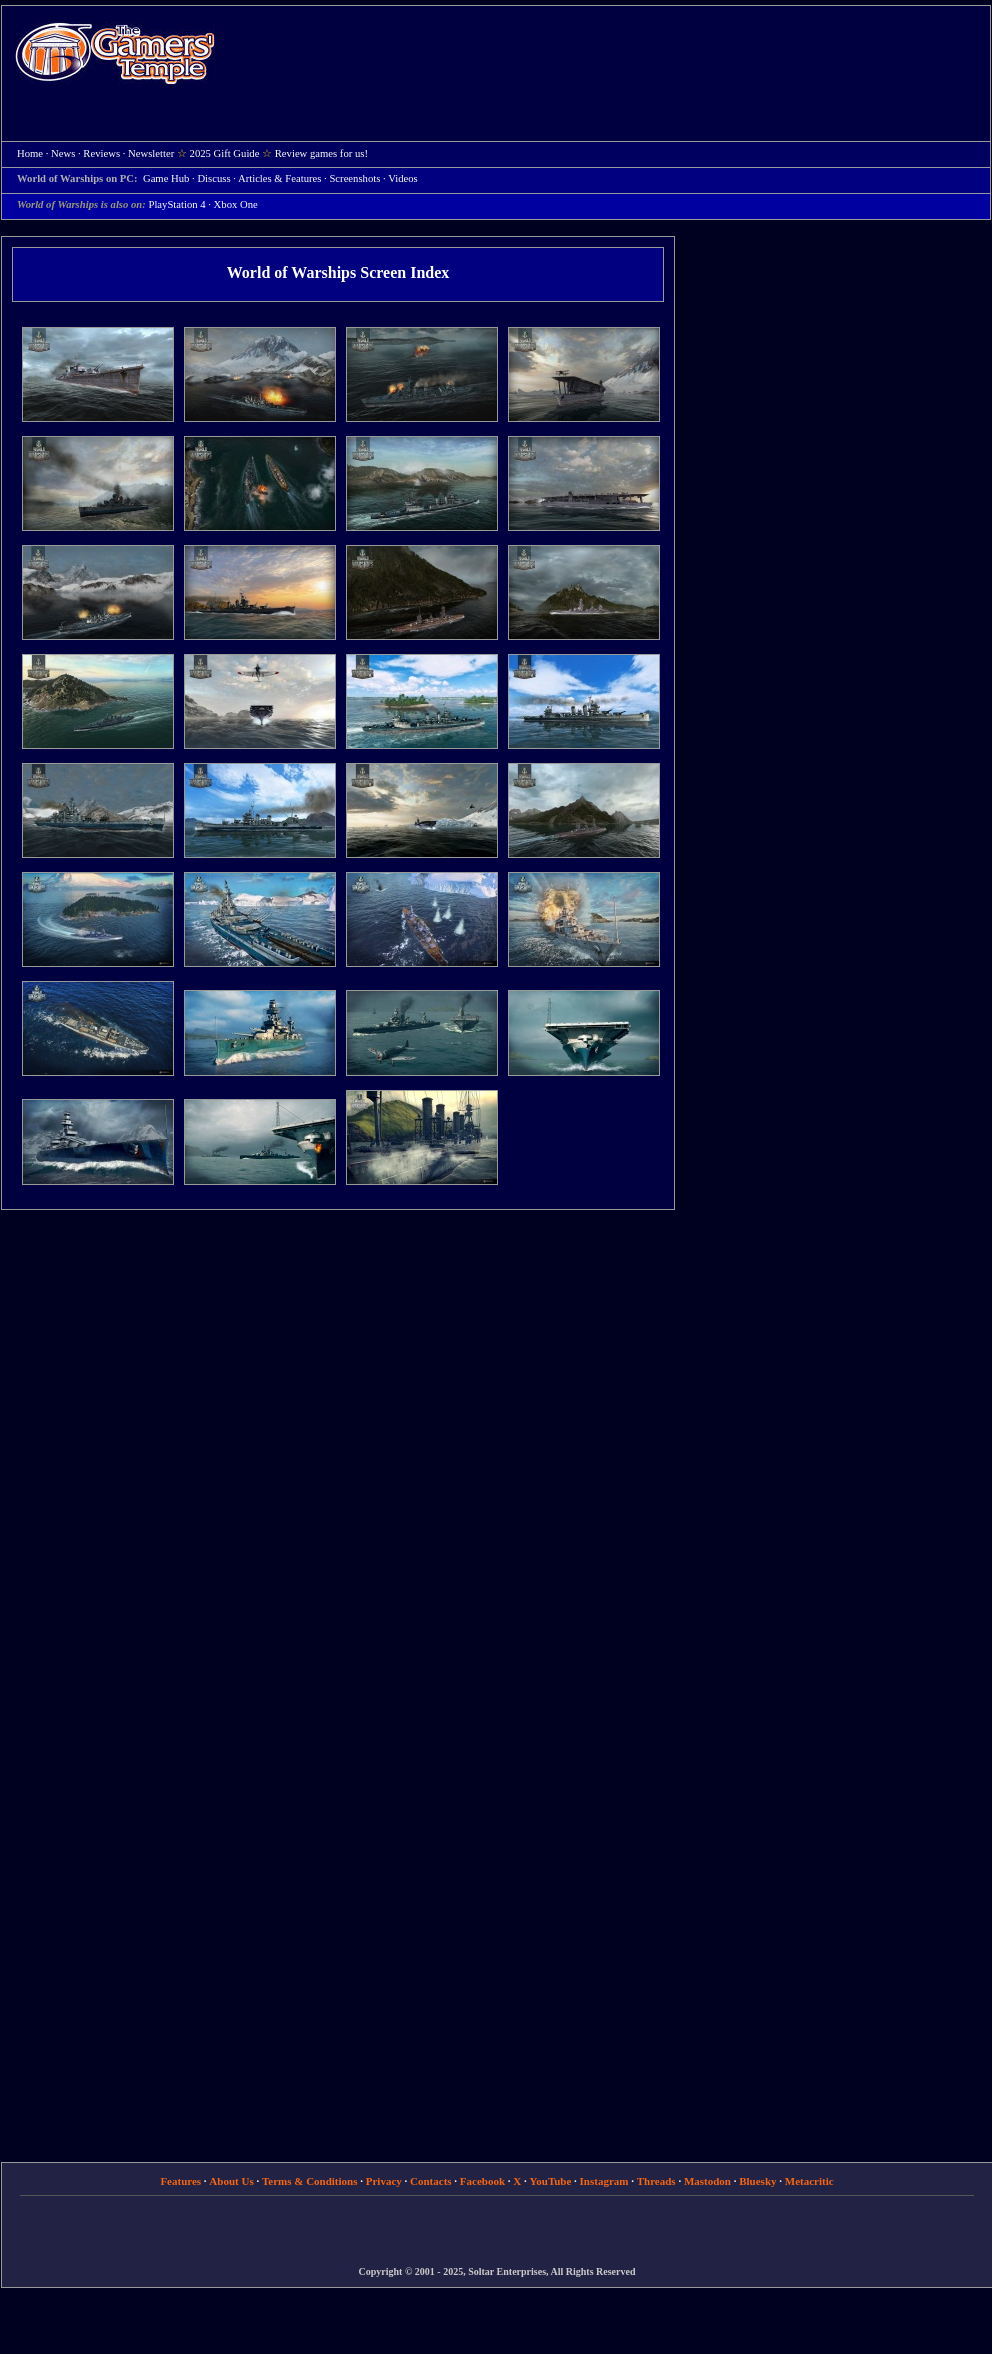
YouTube (551, 2181)
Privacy (384, 2181)
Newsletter (151, 153)
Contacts (431, 2181)
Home (115, 52)
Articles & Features (279, 178)
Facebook (482, 2181)
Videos (403, 178)
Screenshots (354, 178)
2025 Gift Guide (225, 153)
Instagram (604, 2181)
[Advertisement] (312, 73)
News (63, 153)
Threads (656, 2181)
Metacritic (809, 2181)
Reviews (101, 153)
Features (180, 2181)
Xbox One (236, 204)
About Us (231, 2181)
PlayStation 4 (176, 204)
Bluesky (757, 2181)
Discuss (213, 178)
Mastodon (707, 2181)
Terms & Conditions (310, 2181)
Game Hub (166, 178)
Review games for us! (321, 153)
